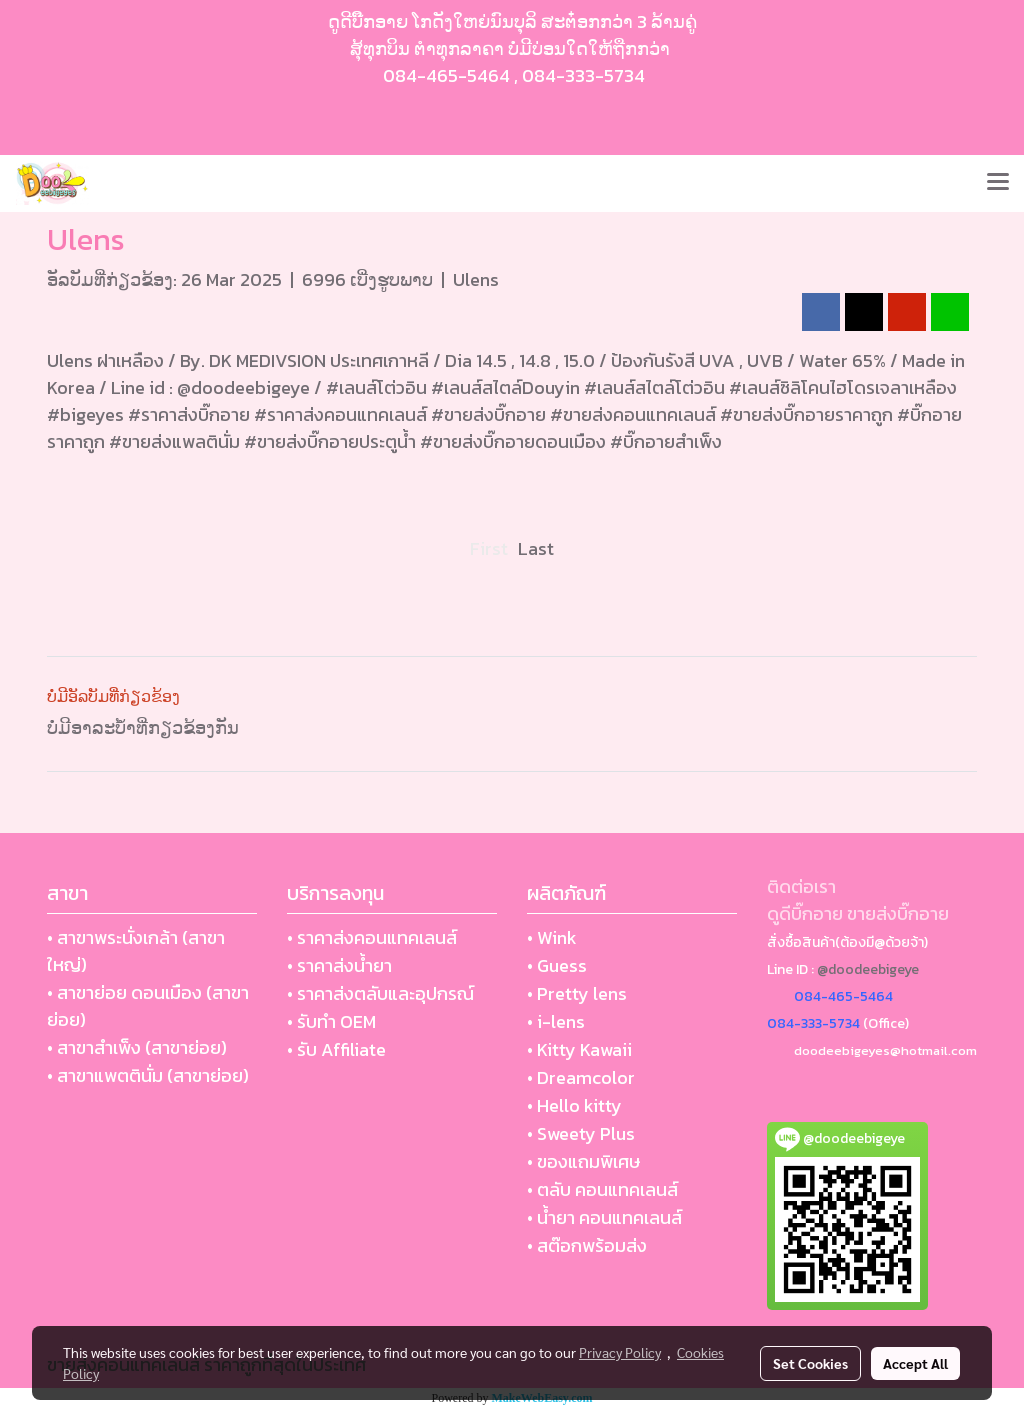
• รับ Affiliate (336, 1049)
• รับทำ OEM (331, 1021)
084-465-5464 (446, 75)
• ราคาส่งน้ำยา (339, 965)
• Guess (557, 965)
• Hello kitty (574, 1105)
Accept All (915, 1363)
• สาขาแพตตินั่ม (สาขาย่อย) (148, 1075)
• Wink (552, 937)
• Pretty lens (577, 993)
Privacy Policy (620, 1352)
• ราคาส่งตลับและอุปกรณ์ (380, 993)
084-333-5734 (583, 75)
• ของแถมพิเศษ (583, 1161)
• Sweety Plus (581, 1133)
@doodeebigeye (868, 969)
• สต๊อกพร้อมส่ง (587, 1245)
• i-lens (556, 1021)
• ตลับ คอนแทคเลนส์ (602, 1189)
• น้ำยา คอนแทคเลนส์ (604, 1217)
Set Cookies (810, 1363)
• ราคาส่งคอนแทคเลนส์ (372, 937)
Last (536, 548)
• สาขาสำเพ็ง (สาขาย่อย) (137, 1047)
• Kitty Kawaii (579, 1049)
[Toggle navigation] (998, 183)
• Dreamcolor (581, 1077)
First (489, 548)
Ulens (476, 279)
